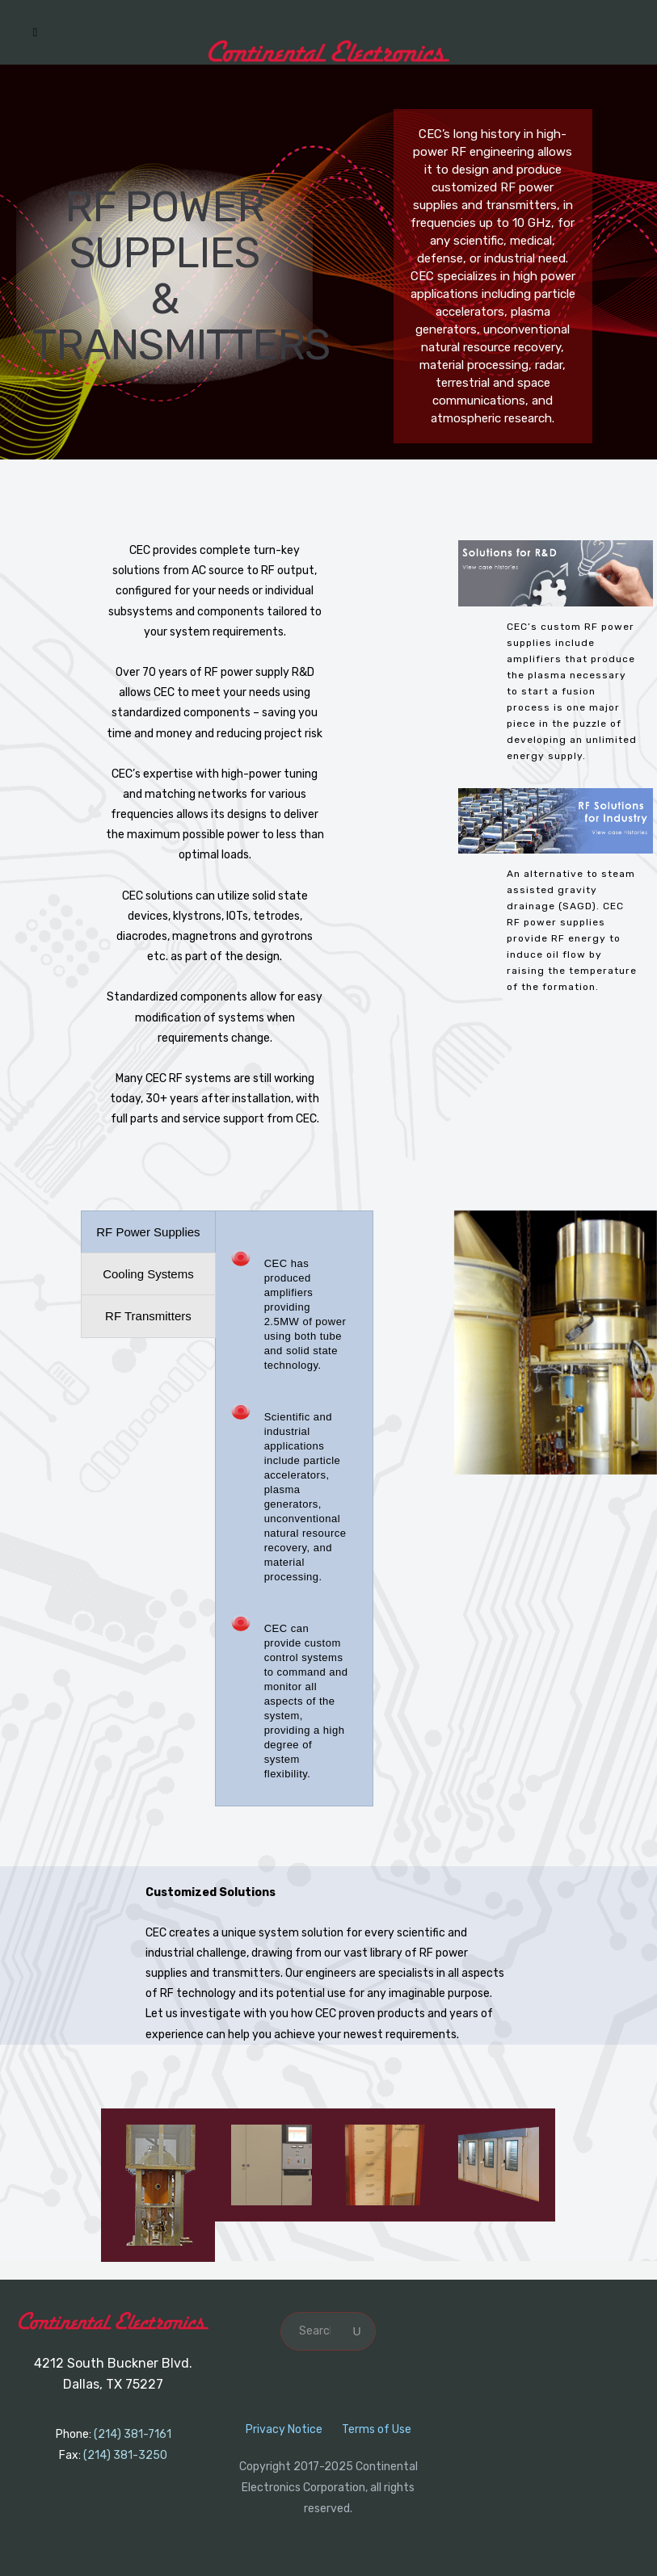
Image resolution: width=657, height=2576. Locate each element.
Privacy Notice (284, 2429)
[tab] (148, 1231)
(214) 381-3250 (125, 2455)
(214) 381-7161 (132, 2434)
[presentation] (148, 1231)
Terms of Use (376, 2429)
